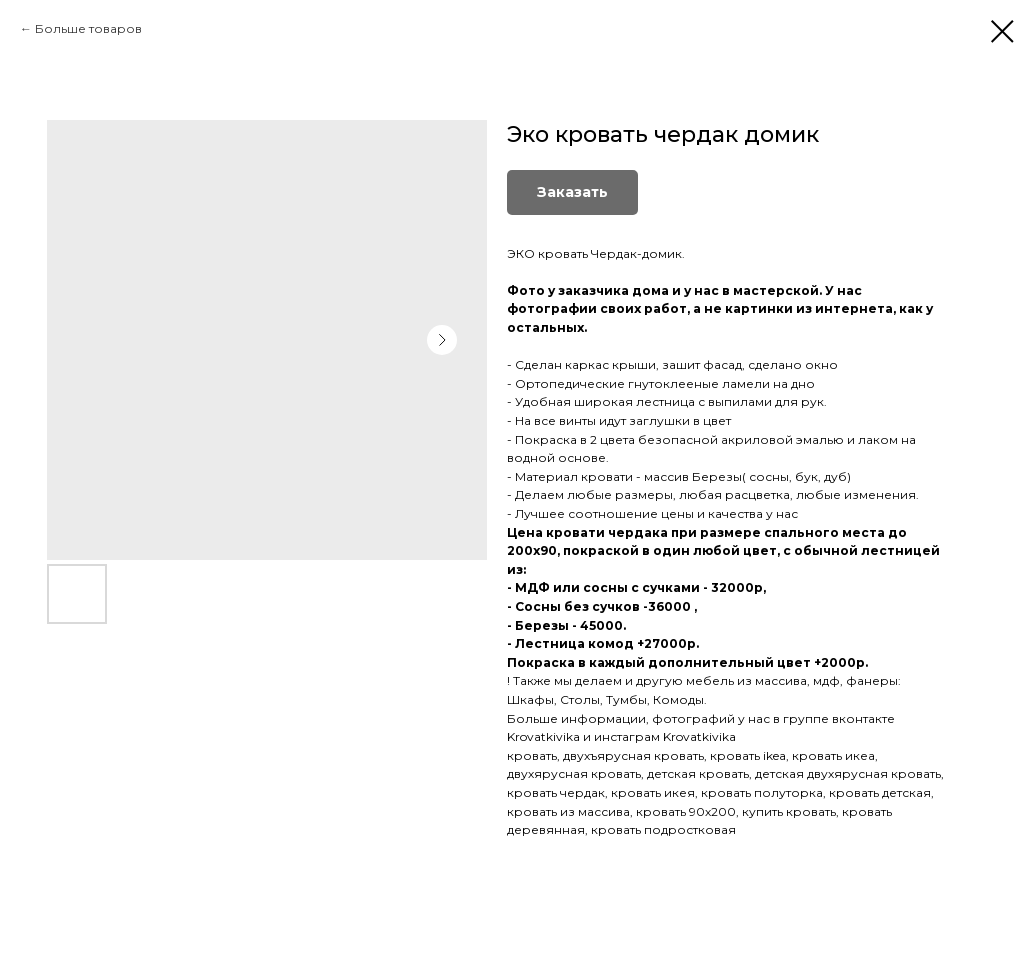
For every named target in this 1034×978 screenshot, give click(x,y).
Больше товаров (88, 28)
